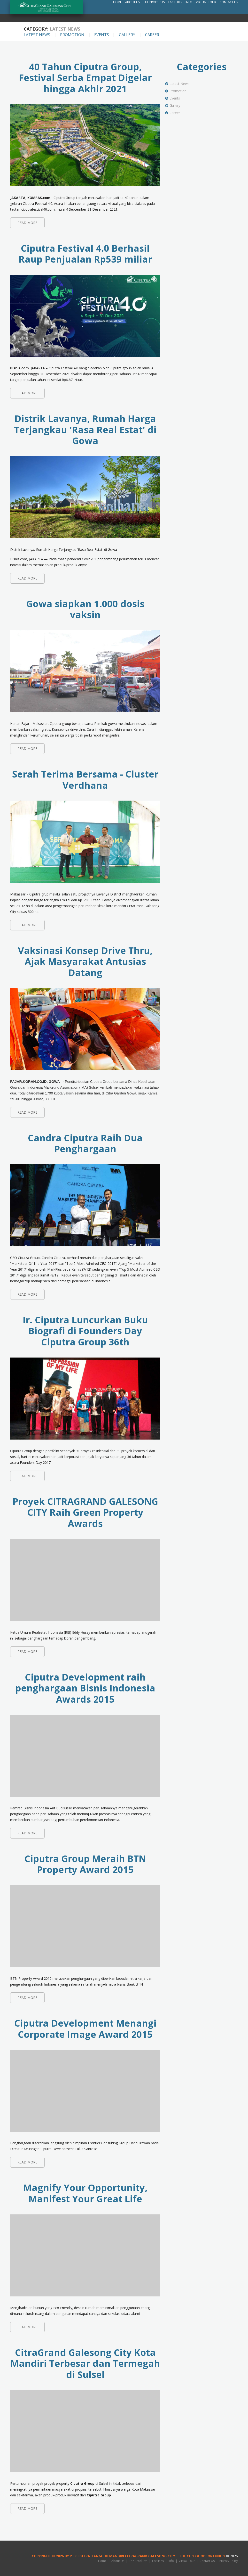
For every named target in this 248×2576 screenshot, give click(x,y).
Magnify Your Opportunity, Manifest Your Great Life (85, 2193)
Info (189, 2)
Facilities (175, 2)
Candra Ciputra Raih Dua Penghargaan (85, 1143)
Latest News (37, 34)
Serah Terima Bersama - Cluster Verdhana (85, 779)
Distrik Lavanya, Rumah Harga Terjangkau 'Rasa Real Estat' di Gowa (85, 429)
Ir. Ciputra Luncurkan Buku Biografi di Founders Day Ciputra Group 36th (85, 1330)
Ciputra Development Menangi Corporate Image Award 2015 (85, 2028)
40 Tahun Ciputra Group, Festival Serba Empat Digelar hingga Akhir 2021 (85, 77)
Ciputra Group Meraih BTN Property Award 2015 (85, 1864)
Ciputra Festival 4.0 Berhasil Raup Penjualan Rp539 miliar (85, 253)
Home (117, 2)
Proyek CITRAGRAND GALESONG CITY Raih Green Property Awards (85, 1512)
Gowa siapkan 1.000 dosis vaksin (85, 609)
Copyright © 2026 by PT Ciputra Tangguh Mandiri (78, 2556)
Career (152, 34)
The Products (154, 2)
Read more (27, 222)
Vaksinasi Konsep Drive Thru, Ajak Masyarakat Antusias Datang (85, 961)
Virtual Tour (206, 2)
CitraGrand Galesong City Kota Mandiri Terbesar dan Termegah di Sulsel (85, 2363)
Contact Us (229, 2)
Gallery (127, 34)
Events (101, 34)
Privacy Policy (228, 2561)
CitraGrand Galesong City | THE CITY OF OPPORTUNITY (175, 2556)
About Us (132, 2)
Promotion (72, 34)
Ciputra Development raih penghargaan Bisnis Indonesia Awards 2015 (85, 1688)
